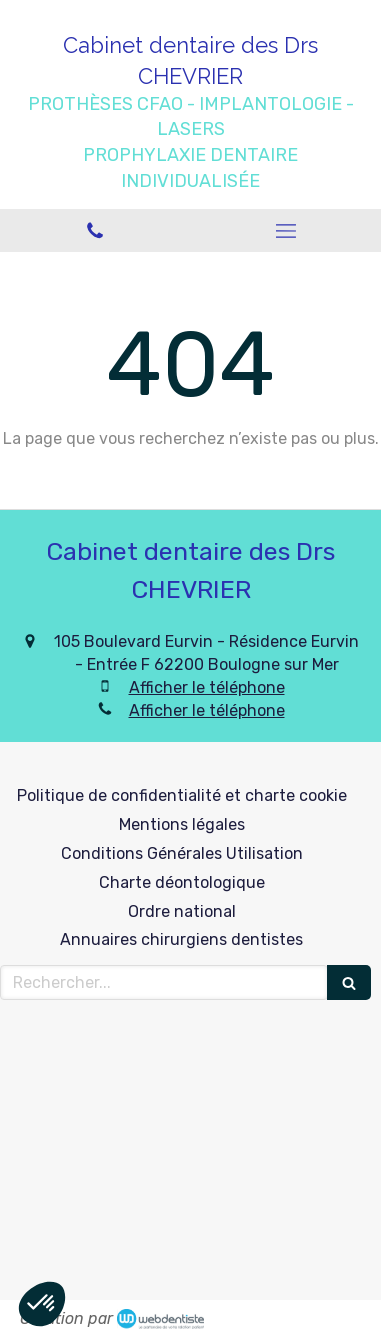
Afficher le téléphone (207, 687)
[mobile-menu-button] (286, 231)
